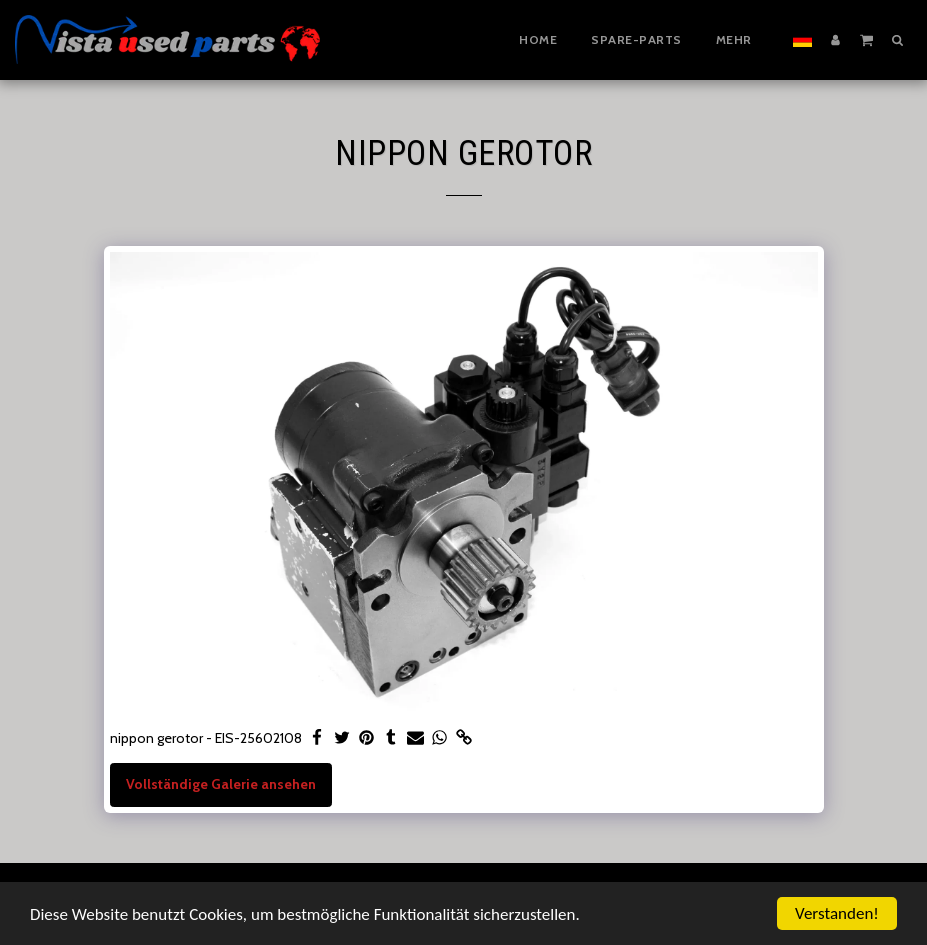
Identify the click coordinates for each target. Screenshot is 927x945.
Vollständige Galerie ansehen (221, 784)
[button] (866, 39)
